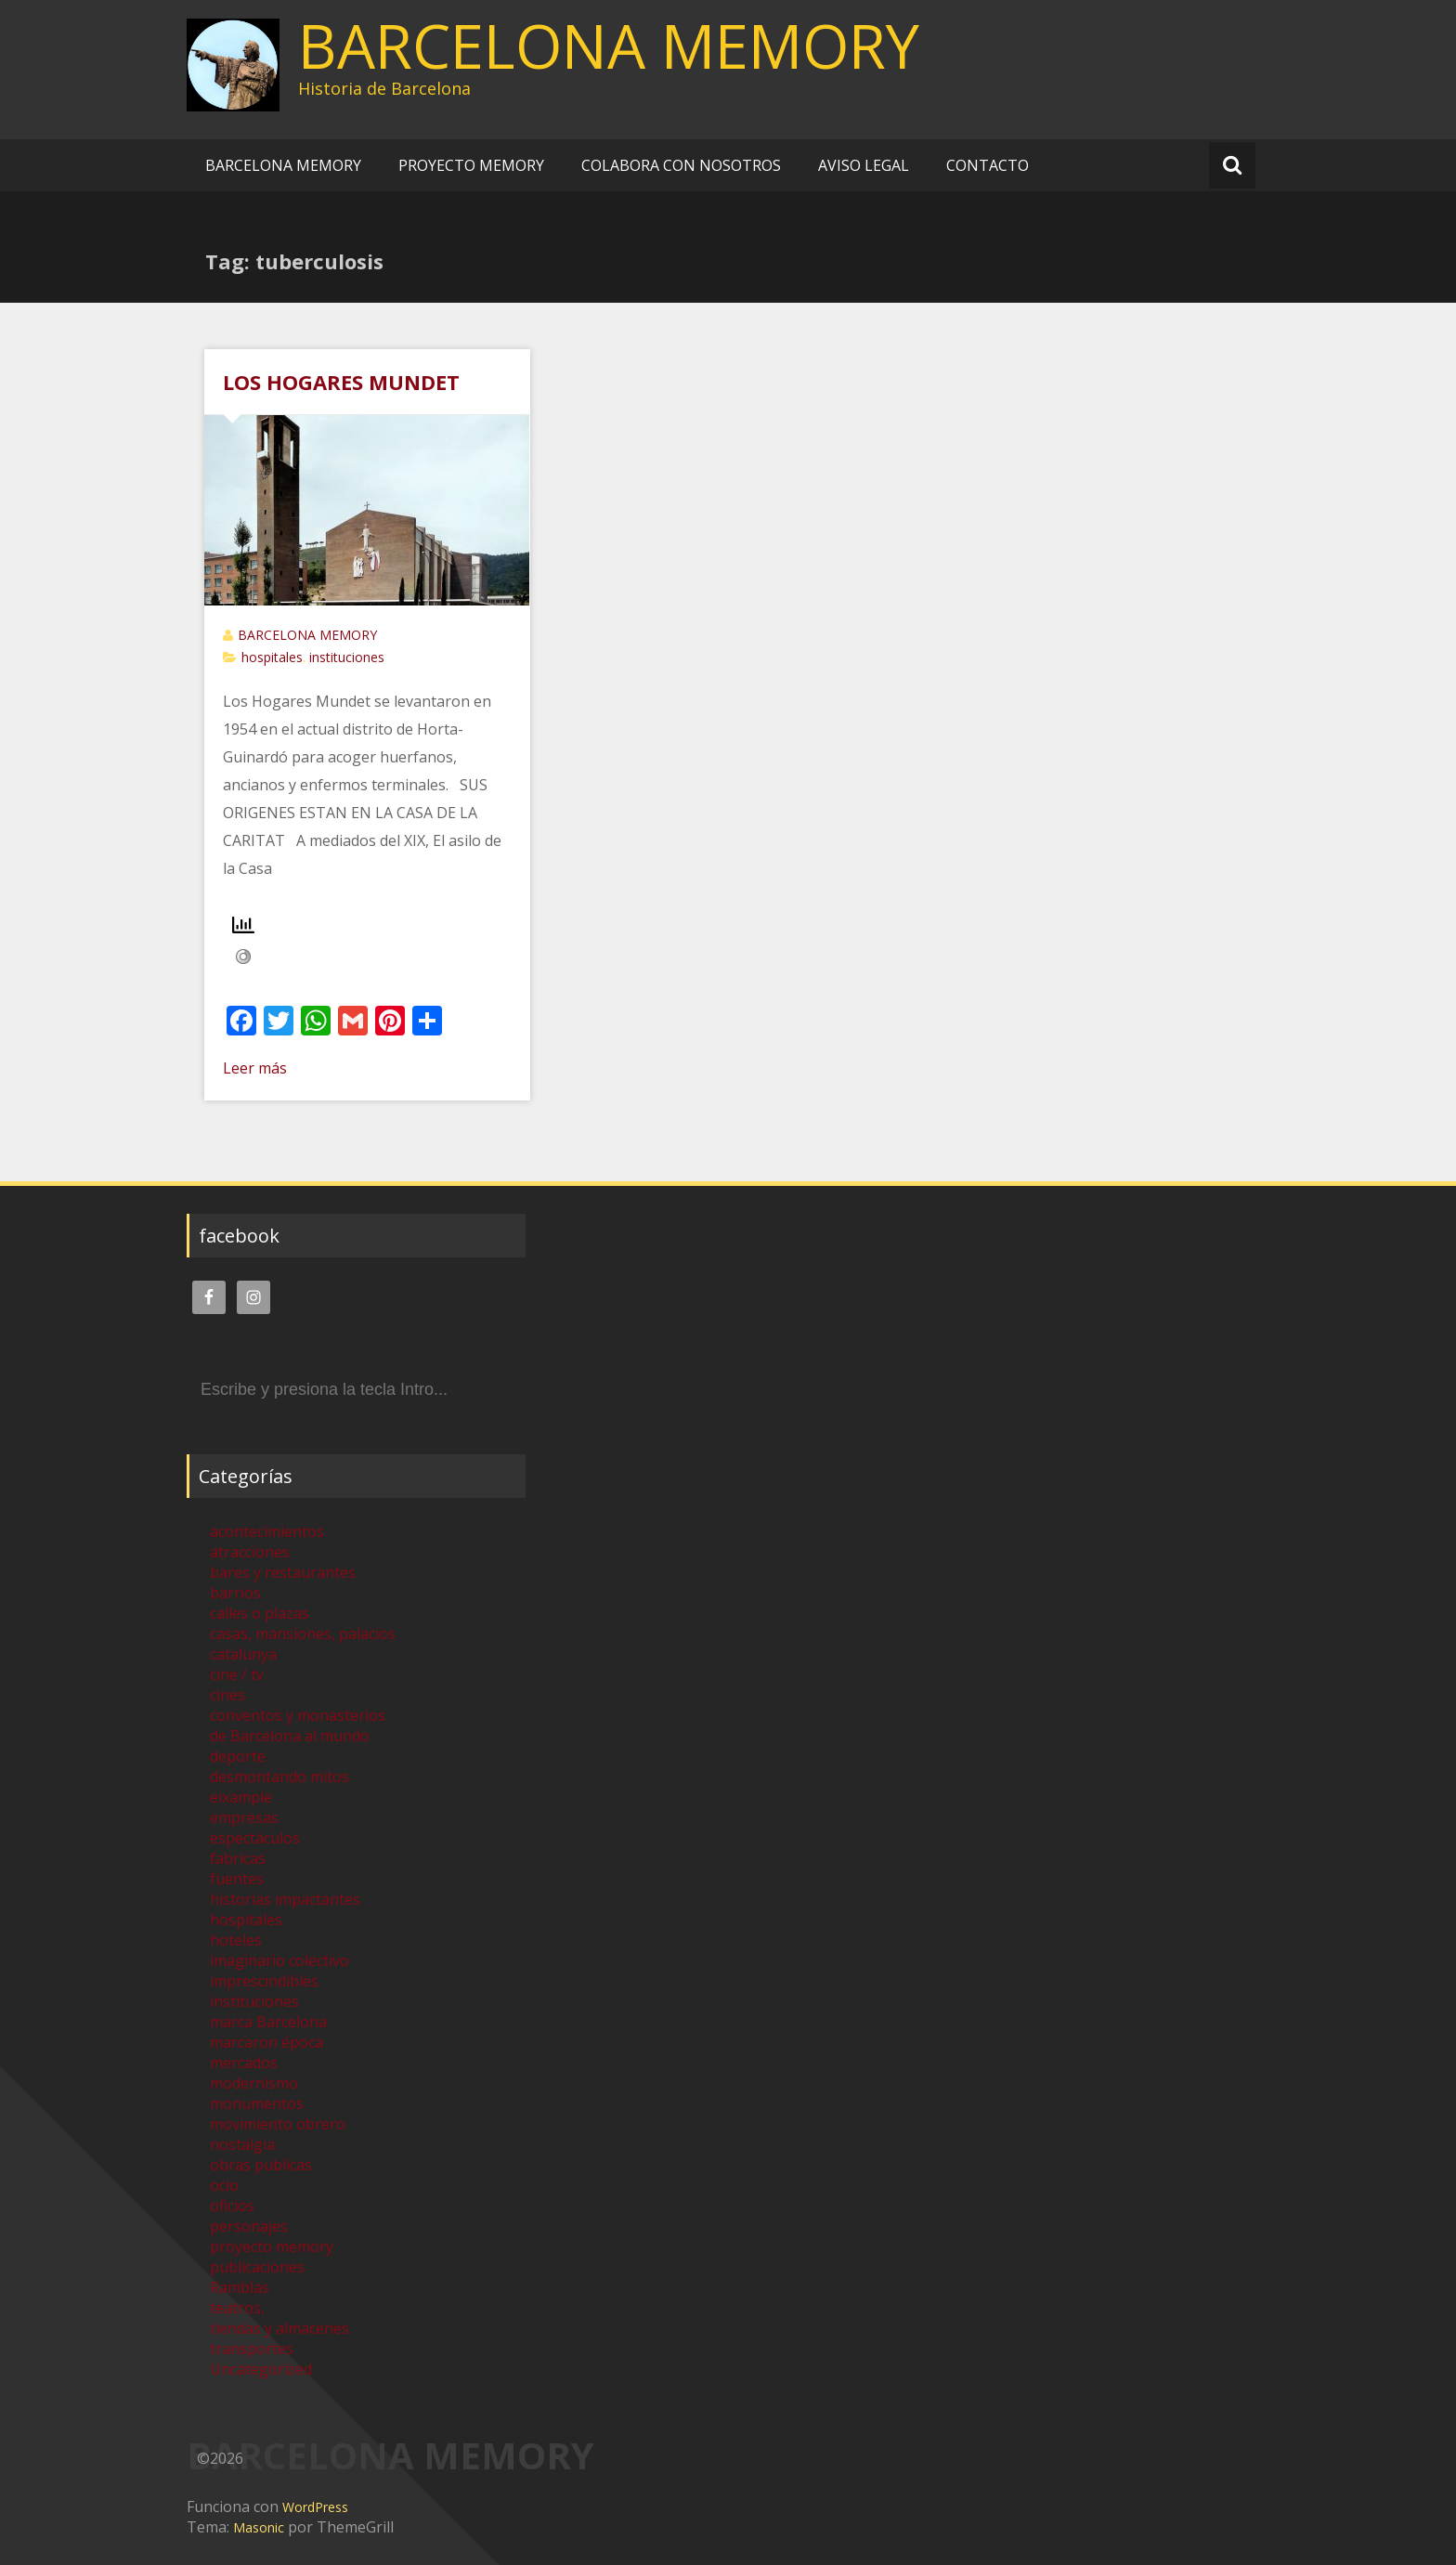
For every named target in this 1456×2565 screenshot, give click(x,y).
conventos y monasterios (297, 1715)
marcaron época (266, 2042)
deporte (238, 1756)
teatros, (237, 2308)
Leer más (255, 1068)
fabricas (238, 1858)
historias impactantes (285, 1899)
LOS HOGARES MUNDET (341, 382)
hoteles (236, 1940)
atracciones (250, 1552)
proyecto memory (271, 2246)
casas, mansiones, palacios (303, 1633)
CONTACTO (987, 165)
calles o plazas (259, 1613)
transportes (251, 2348)
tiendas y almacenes (279, 2328)
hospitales (272, 657)
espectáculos (255, 1838)
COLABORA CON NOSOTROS (681, 165)
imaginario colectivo (279, 1960)
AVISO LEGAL (863, 165)
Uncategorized (261, 2369)
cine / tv (237, 1674)
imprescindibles (264, 1981)
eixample (241, 1797)
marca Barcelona (268, 2022)
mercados (244, 2062)
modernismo (254, 2083)
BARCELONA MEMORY (608, 45)
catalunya (243, 1654)
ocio (224, 2185)
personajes (249, 2226)
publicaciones (257, 2267)
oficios (232, 2205)
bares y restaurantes (283, 1572)
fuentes (237, 1878)
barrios (235, 1592)
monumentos (257, 2103)
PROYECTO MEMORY (471, 165)
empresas (244, 1817)
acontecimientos (267, 1531)
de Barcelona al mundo (290, 1735)
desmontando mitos (279, 1776)
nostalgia (242, 2144)
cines (227, 1695)
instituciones (346, 657)
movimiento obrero (277, 2124)
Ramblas (239, 2287)
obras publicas (261, 2165)
